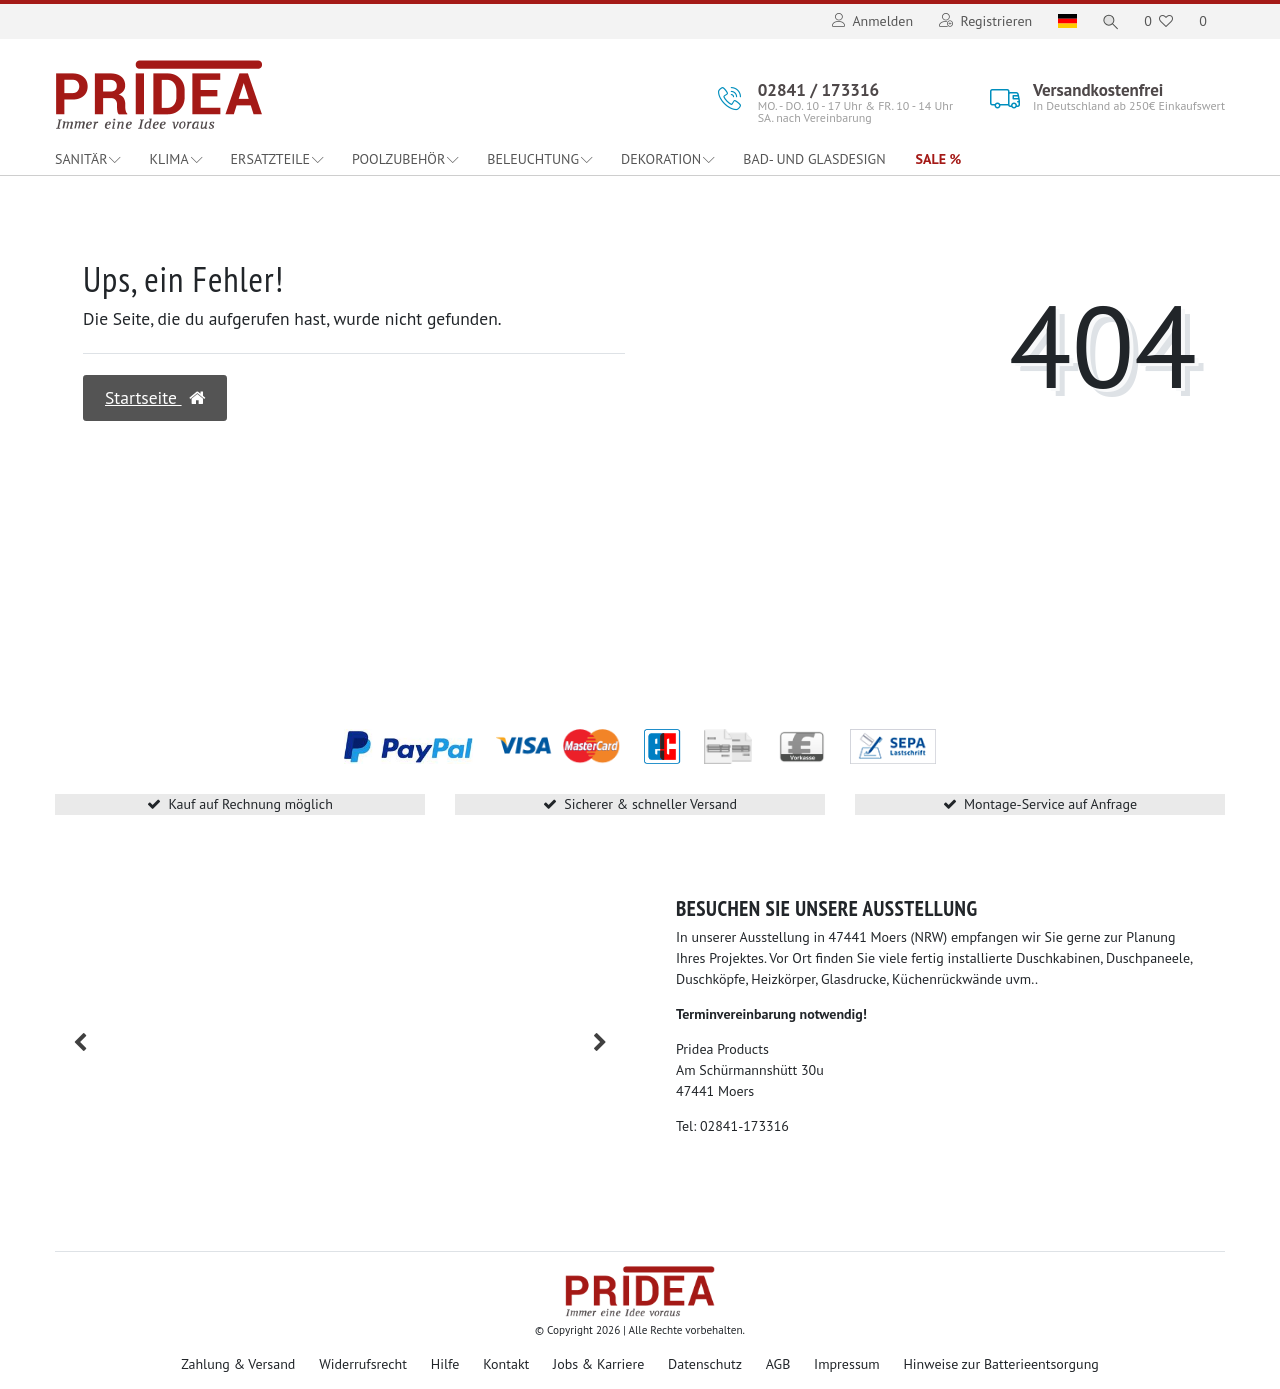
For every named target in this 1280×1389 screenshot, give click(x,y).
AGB (778, 1364)
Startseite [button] (155, 397)
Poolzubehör (398, 159)
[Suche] (1109, 21)
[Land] (1064, 21)
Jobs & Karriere (598, 1364)
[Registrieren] (982, 21)
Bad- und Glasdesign (814, 159)
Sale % (939, 159)
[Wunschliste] (1158, 21)
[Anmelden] (870, 21)
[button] (80, 1042)
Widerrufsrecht (363, 1364)
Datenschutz (705, 1364)
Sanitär (81, 159)
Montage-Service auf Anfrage (1050, 804)
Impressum (847, 1364)
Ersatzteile (270, 159)
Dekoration (661, 159)
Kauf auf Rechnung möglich (250, 804)
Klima (168, 159)
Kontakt (506, 1364)
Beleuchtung (533, 159)
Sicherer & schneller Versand (650, 804)
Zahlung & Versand (238, 1364)
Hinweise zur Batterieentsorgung (1000, 1364)
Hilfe (445, 1364)
